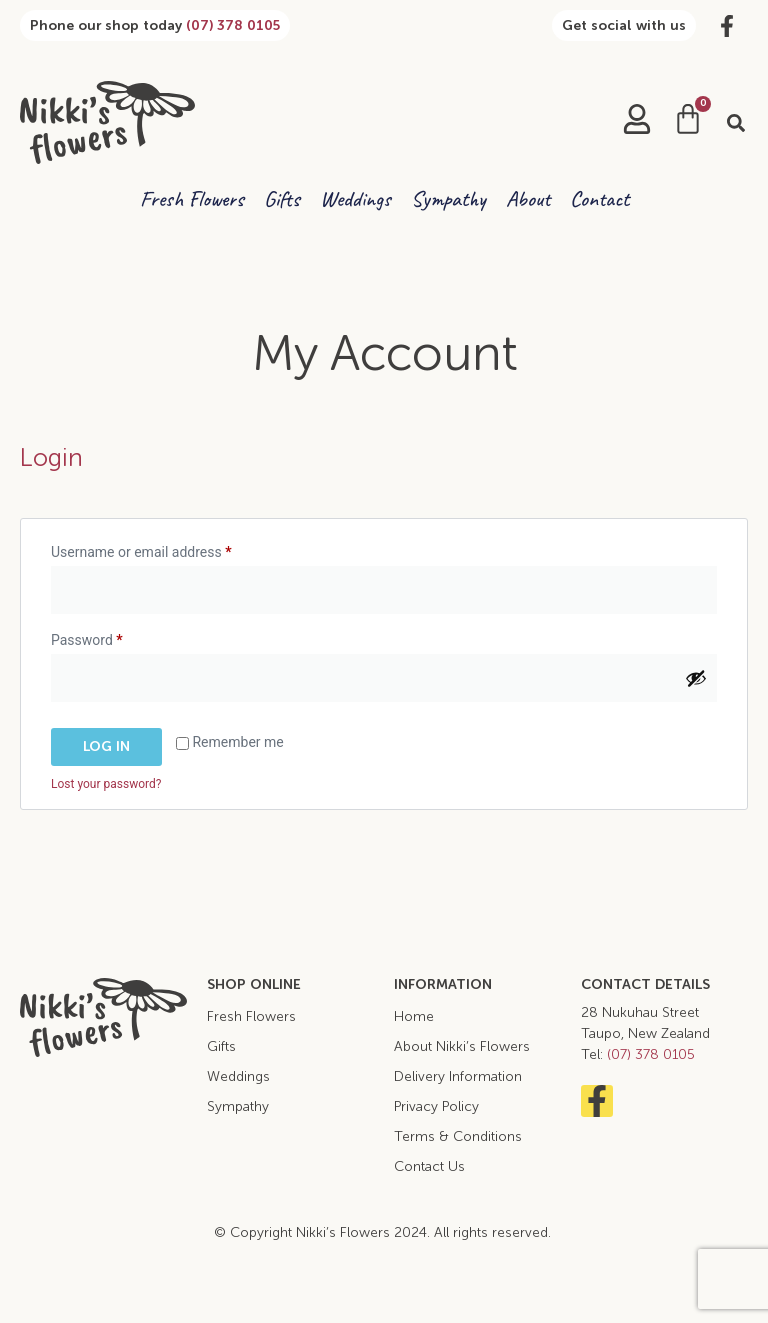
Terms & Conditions (458, 1136)
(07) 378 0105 (233, 25)
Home (414, 1016)
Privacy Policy (436, 1106)
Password (114, 637)
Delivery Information (458, 1076)
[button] (736, 123)
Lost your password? (106, 784)
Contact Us (429, 1166)
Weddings (355, 199)
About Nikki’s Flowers (462, 1046)
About (528, 199)
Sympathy (448, 199)
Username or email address (168, 549)
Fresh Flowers (192, 199)
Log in (106, 746)
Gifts (282, 199)
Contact (599, 199)
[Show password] (696, 678)
